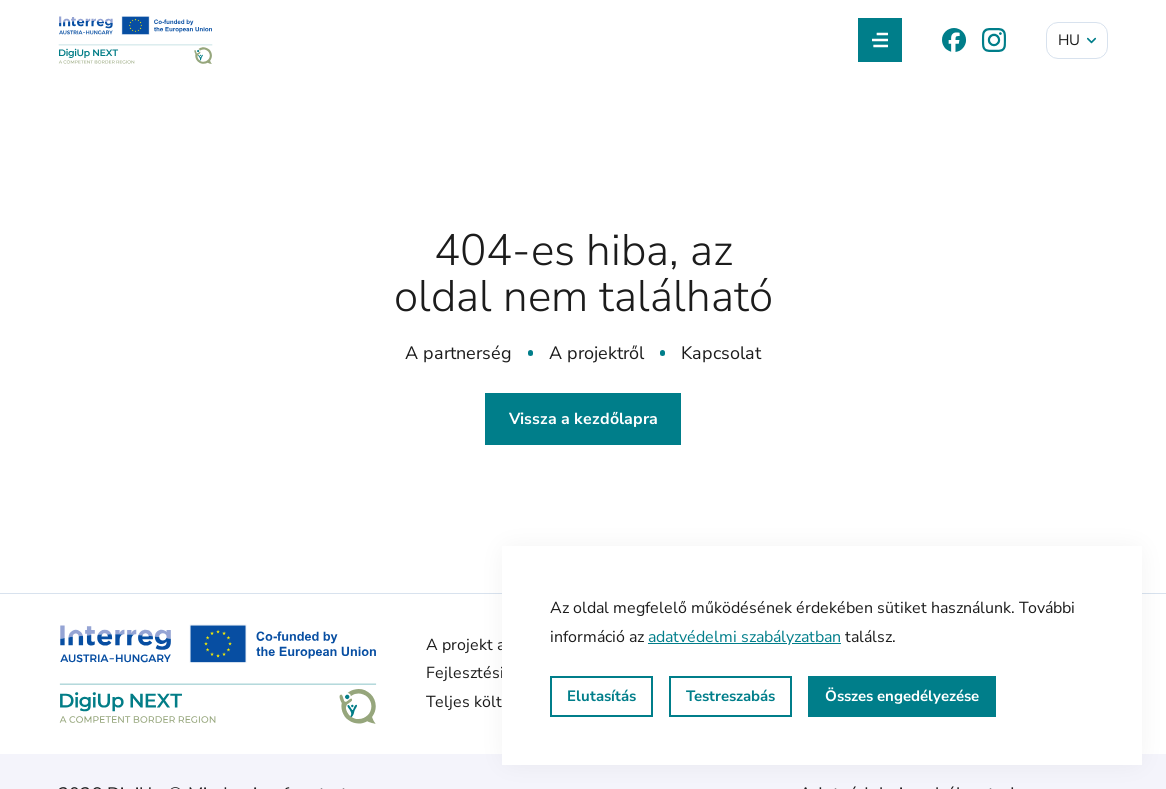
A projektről (596, 353)
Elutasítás (601, 696)
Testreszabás (730, 696)
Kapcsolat (721, 353)
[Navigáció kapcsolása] (880, 40)
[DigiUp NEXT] (135, 40)
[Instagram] (994, 40)
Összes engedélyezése (902, 696)
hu (1078, 40)
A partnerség (458, 353)
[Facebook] (954, 40)
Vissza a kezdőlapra (583, 419)
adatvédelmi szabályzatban (744, 637)
